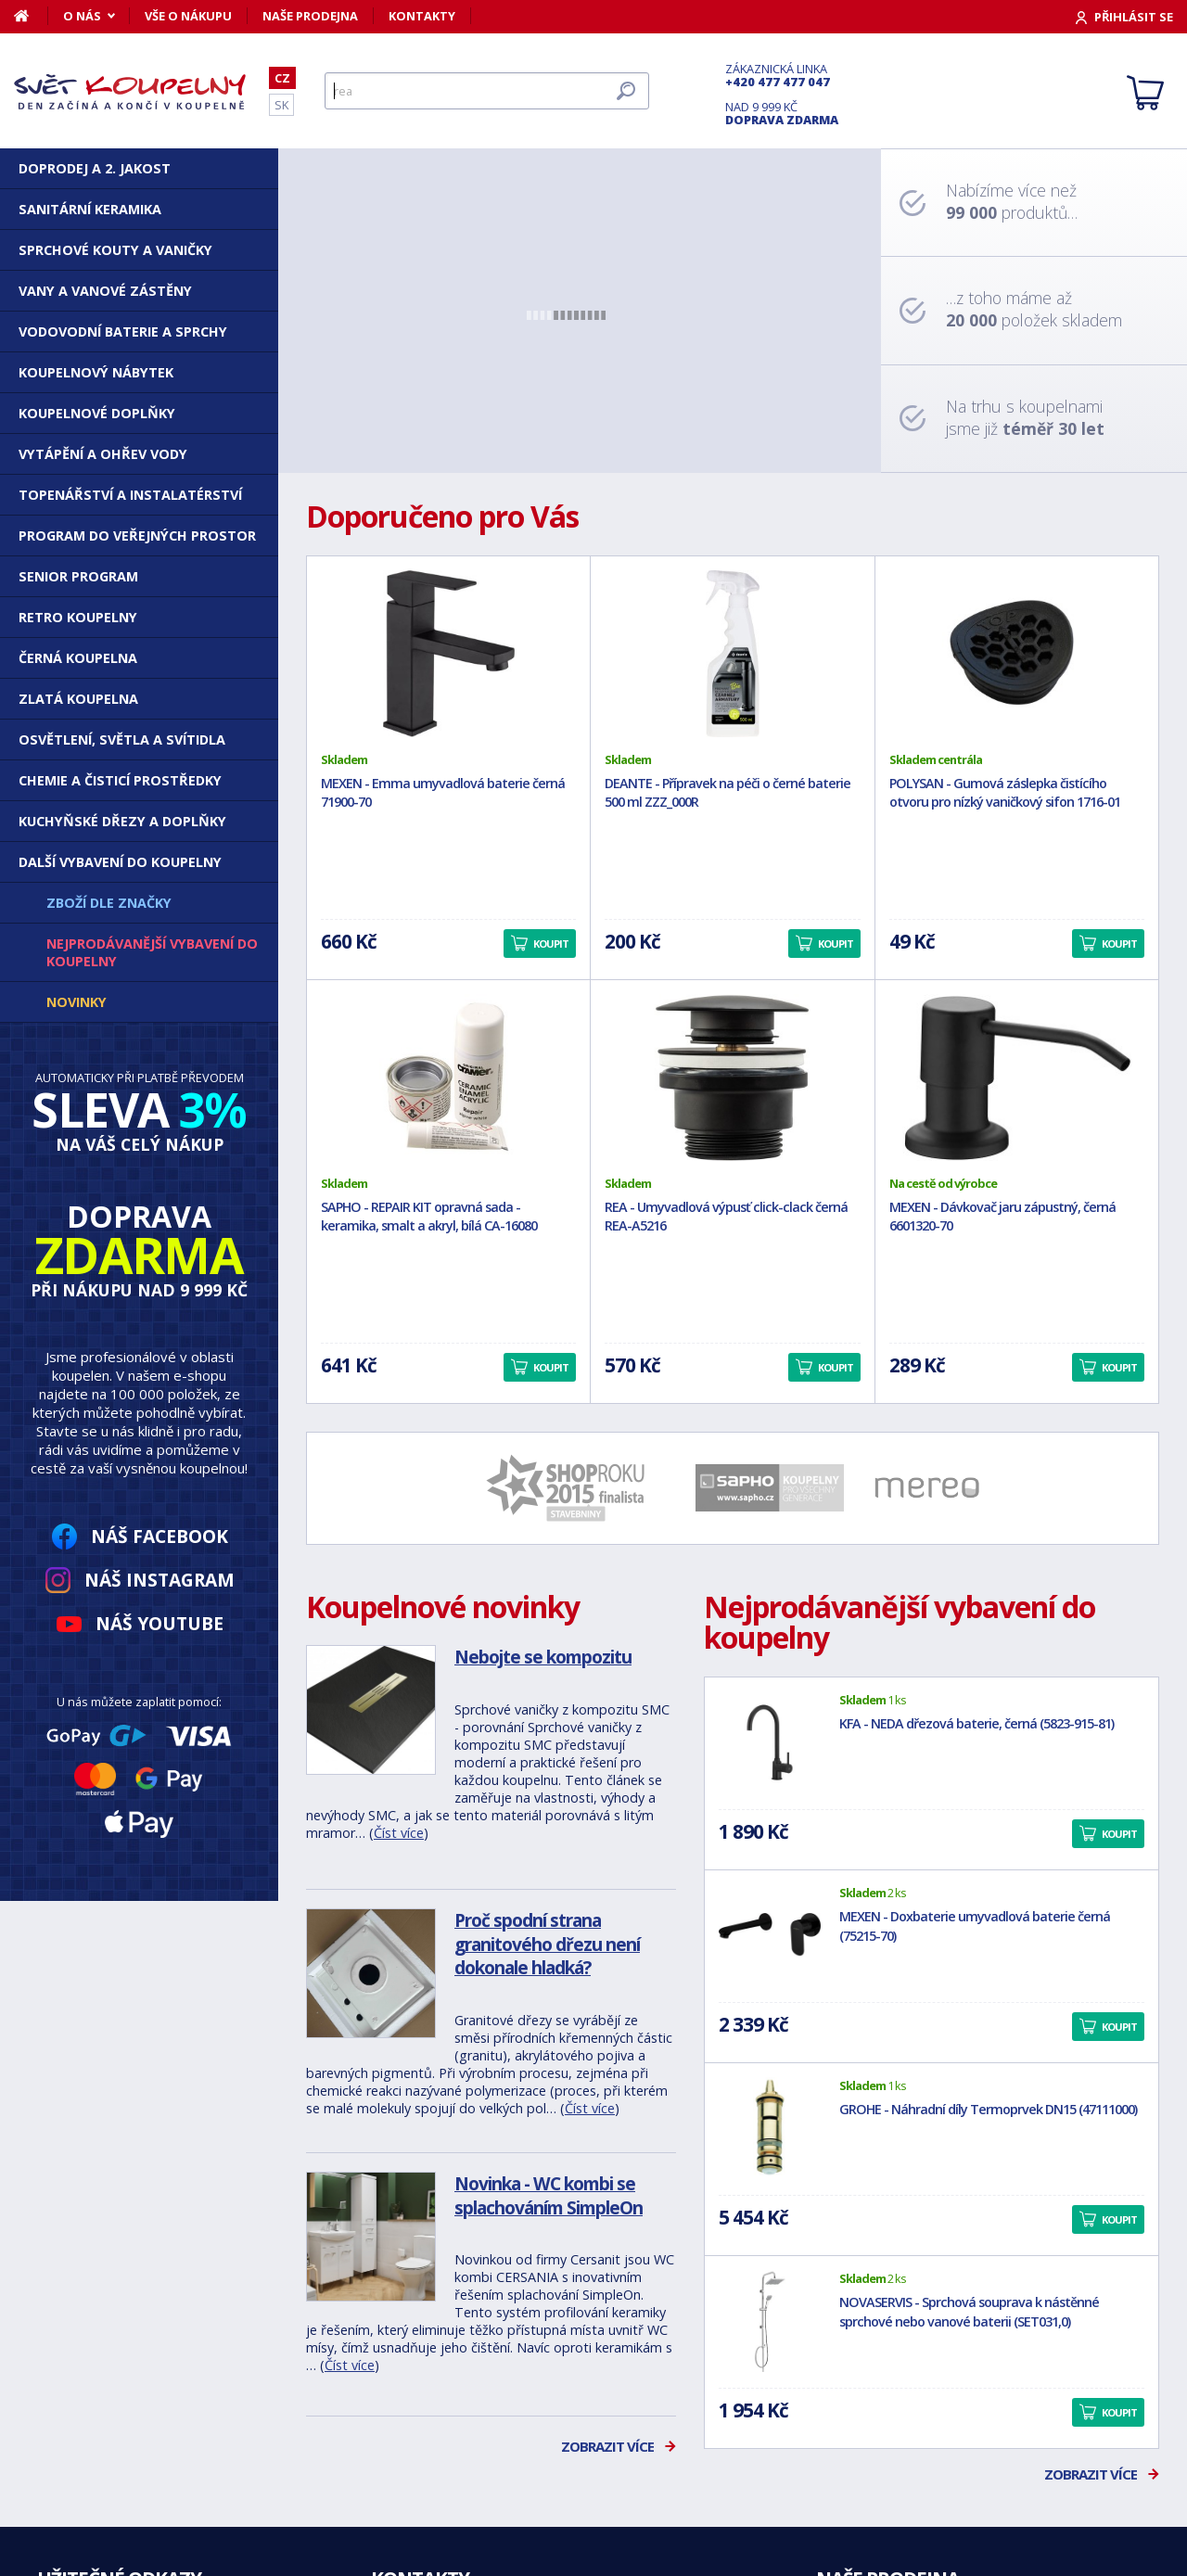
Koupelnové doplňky (97, 413)
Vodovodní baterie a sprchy (123, 331)
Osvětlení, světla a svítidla (122, 739)
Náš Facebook (159, 1536)
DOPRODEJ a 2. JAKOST (95, 168)
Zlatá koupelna (78, 699)
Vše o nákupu (188, 15)
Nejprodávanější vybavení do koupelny (152, 952)
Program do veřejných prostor (137, 535)
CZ (282, 78)
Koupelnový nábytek (96, 372)
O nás (82, 15)
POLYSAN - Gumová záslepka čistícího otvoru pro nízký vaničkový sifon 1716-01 (1004, 792)
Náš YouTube (159, 1623)
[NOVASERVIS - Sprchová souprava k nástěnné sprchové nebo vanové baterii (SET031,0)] (770, 2321)
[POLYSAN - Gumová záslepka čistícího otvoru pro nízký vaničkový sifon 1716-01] (1016, 653)
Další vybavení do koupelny (120, 862)
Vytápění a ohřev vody (103, 454)
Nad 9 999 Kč (781, 113)
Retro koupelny (78, 617)
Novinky (76, 1002)
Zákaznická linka (781, 75)
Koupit (1119, 1834)
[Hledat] (487, 90)
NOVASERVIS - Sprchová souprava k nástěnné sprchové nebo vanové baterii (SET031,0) (969, 2311)
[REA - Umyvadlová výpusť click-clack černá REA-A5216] (732, 1077)
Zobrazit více (607, 2446)
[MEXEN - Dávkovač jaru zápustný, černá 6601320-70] (1016, 1077)
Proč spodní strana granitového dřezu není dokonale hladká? (547, 1943)
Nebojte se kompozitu (543, 1656)
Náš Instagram (159, 1579)
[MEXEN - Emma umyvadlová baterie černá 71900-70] (448, 653)
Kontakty (422, 15)
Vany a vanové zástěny (105, 291)
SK (281, 104)
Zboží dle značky (109, 903)
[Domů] (31, 15)
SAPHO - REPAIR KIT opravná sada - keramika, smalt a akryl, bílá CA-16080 (429, 1216)
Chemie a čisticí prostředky (120, 780)
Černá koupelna (78, 658)
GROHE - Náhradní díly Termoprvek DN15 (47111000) (988, 2109)
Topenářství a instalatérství (130, 495)
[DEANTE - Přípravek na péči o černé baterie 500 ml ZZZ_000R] (732, 653)
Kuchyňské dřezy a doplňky (122, 821)
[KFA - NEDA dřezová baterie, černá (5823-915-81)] (770, 1742)
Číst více (399, 1833)
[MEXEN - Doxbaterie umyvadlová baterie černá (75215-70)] (770, 1935)
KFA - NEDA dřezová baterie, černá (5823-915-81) (976, 1723)
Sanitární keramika (90, 209)
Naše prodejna (310, 15)
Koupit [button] (550, 943)
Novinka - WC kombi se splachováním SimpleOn (548, 2195)
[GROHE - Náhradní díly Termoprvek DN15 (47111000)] (770, 2128)
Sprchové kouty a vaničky (115, 250)
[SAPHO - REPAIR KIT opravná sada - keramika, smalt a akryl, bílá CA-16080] (448, 1077)
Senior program (78, 576)
